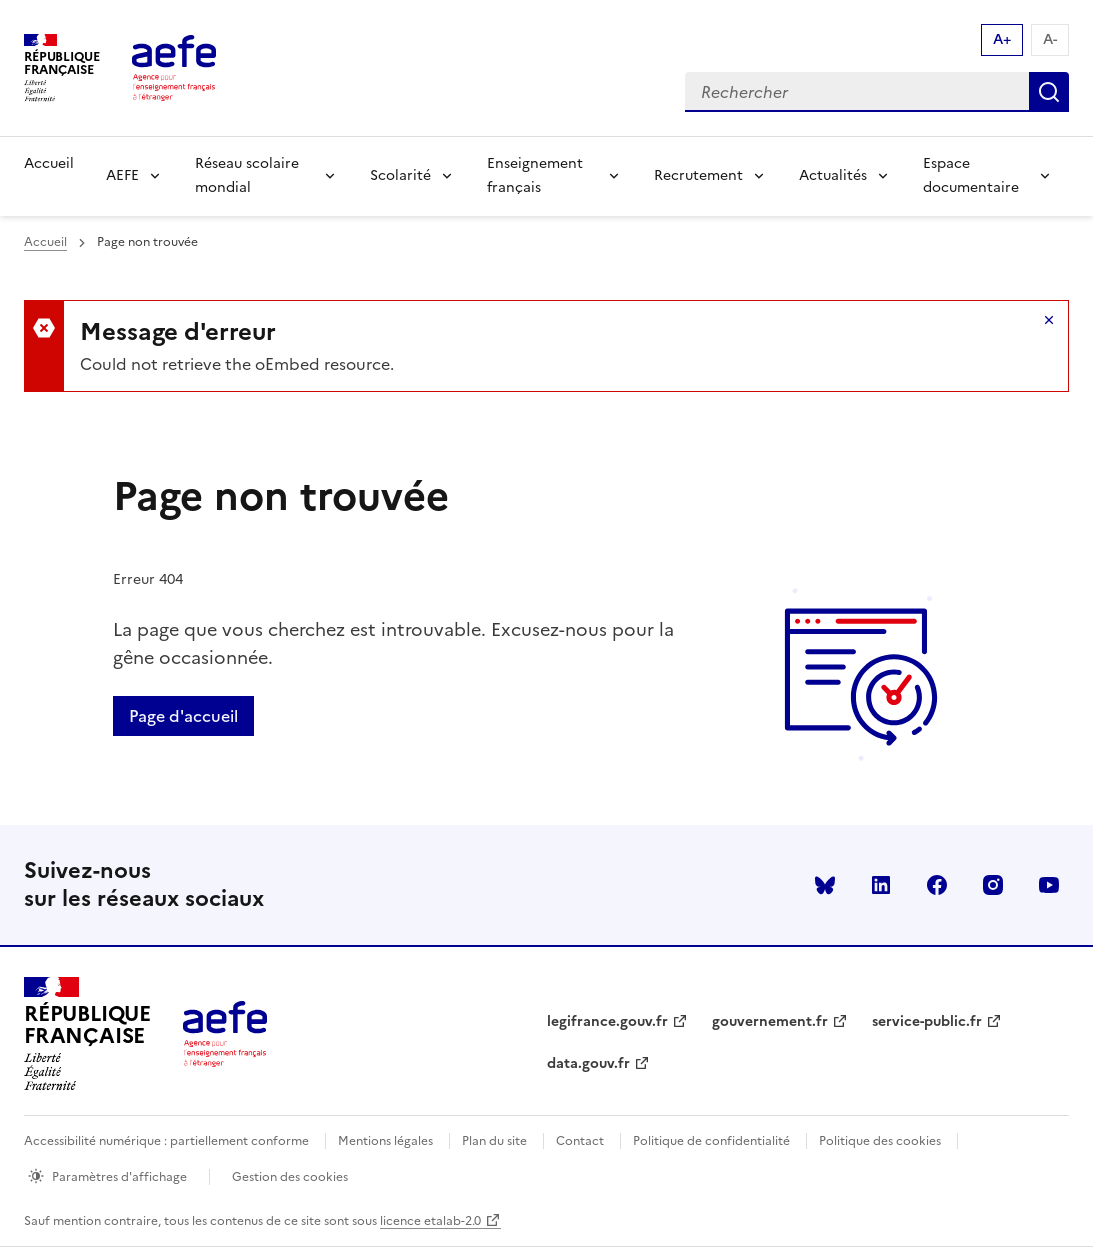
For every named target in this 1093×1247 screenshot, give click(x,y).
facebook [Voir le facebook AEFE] (937, 885)
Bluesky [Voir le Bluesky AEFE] (825, 885)
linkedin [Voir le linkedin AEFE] (881, 885)
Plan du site (494, 1141)
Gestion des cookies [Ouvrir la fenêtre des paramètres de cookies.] (290, 1177)
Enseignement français (535, 175)
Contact (580, 1141)
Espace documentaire (971, 175)
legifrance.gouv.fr (607, 1021)
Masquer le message (1049, 320)
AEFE (122, 175)
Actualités (833, 175)
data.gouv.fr (588, 1063)
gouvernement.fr (770, 1021)
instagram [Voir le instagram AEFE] (993, 885)
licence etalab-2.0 (430, 1221)
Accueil (49, 163)
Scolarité (400, 175)
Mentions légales (385, 1141)
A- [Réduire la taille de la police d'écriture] (1050, 39)
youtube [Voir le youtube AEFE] (1049, 885)
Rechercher (1049, 92)
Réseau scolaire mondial (247, 175)
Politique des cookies (880, 1141)
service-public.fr (927, 1021)
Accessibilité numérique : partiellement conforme (166, 1141)
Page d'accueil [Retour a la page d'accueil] (183, 716)
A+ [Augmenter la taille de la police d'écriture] (1002, 39)
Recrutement (698, 175)
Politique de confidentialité (711, 1141)
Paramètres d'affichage (119, 1177)
